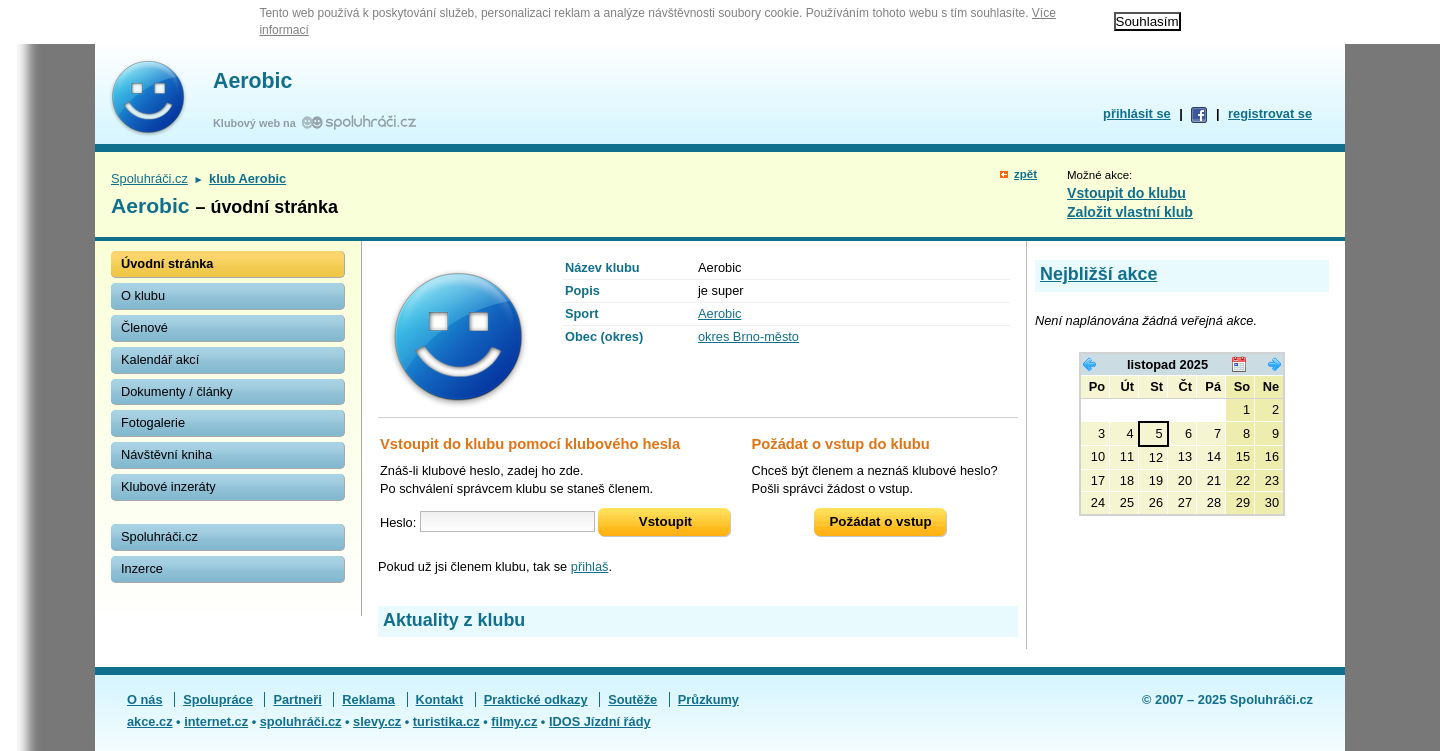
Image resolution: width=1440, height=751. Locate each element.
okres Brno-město (748, 336)
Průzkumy (708, 699)
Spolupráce (218, 699)
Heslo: (398, 521)
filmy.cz (514, 721)
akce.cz (150, 721)
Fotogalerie (153, 422)
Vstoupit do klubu (1126, 193)
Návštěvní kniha (166, 454)
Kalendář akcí (160, 359)
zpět (1025, 174)
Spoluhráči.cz (149, 178)
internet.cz (216, 721)
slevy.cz (377, 721)
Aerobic (252, 81)
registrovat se (1270, 113)
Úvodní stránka (167, 263)
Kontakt (440, 699)
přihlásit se (1137, 113)
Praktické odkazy (536, 699)
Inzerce (142, 568)
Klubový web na (257, 123)
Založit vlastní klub (1130, 212)
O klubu (143, 295)
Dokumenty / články (177, 391)
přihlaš (590, 566)
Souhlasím (1147, 21)
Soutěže (632, 699)
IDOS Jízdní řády (600, 721)
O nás (145, 699)
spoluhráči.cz (301, 721)
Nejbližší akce (1098, 274)
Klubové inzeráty (168, 486)
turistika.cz (446, 721)
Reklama (368, 699)
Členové (144, 327)
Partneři (297, 699)
